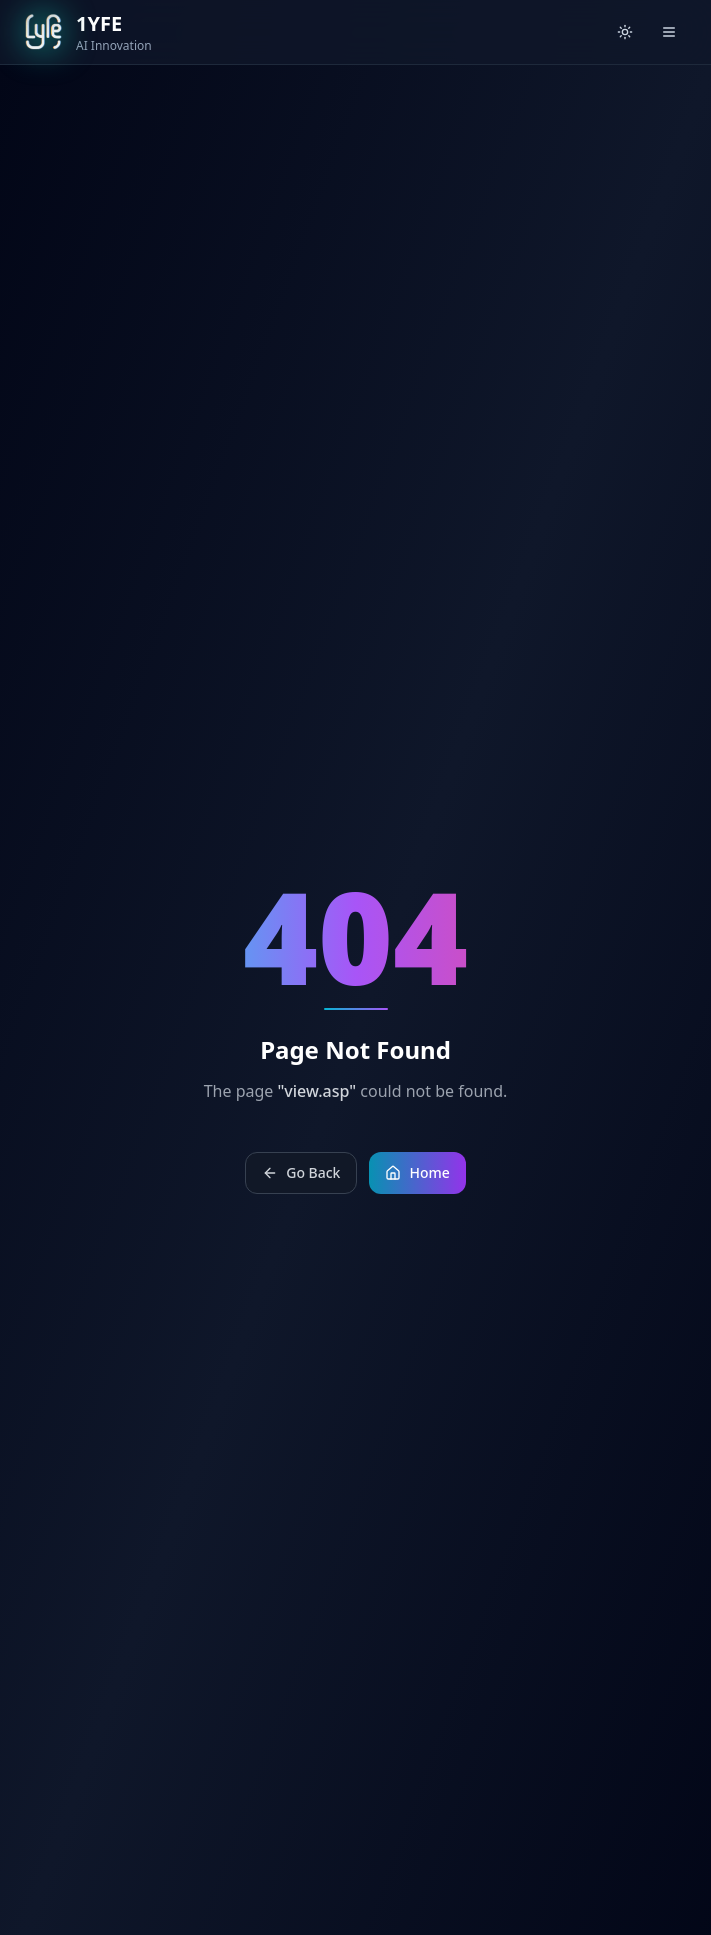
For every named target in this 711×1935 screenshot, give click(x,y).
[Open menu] (669, 32)
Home (417, 1172)
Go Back (301, 1172)
